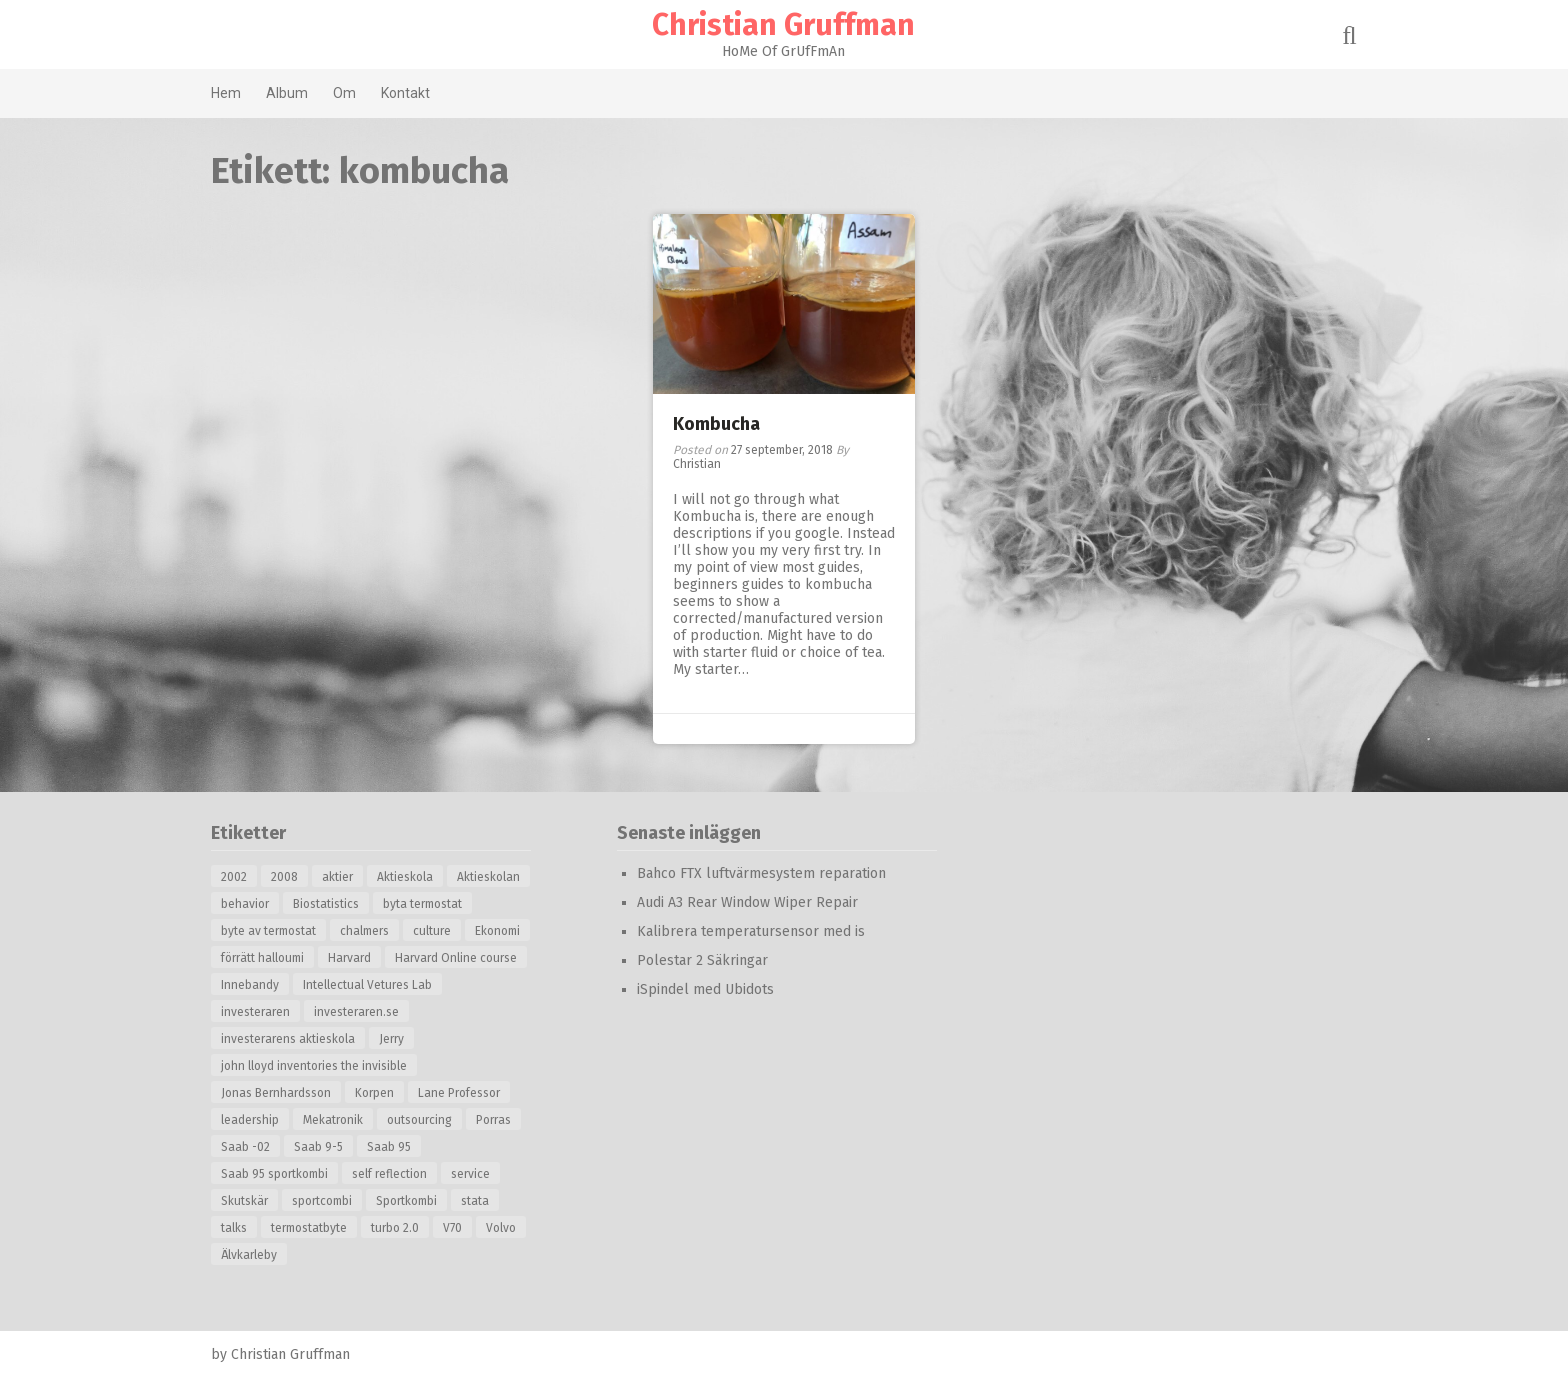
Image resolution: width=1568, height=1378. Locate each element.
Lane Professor (461, 1093)
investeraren (257, 1012)
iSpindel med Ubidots (707, 989)
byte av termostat (270, 931)
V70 (454, 1228)
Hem (228, 93)
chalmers (366, 931)
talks (236, 1228)
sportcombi (324, 1201)
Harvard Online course (458, 958)
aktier (339, 877)
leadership (252, 1120)
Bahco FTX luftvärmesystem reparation (763, 873)
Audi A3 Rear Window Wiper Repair (749, 902)
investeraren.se (358, 1012)
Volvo (503, 1228)
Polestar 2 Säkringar (704, 960)
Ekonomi (499, 931)
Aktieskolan (490, 877)
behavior (247, 904)
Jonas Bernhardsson (278, 1093)
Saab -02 (247, 1147)
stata (477, 1201)
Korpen (376, 1093)
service (472, 1174)
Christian (697, 464)
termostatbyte (311, 1228)
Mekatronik (335, 1120)
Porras (495, 1120)
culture (434, 931)
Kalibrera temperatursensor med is (753, 931)
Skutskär (246, 1201)
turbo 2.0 (397, 1228)
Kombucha (716, 424)
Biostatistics (328, 904)
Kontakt (407, 93)
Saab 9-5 (320, 1147)
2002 (236, 877)
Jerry (393, 1039)
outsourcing (421, 1120)
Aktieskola (407, 877)
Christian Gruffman (784, 25)
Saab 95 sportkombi (276, 1174)
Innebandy (252, 985)
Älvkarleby (251, 1255)
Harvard (351, 958)
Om (346, 93)
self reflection (391, 1174)
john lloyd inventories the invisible (316, 1066)
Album (289, 93)
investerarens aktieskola (290, 1039)
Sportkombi (408, 1201)
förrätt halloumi (264, 958)
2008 (286, 877)
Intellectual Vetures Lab (369, 985)
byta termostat (424, 904)
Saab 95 (391, 1147)
